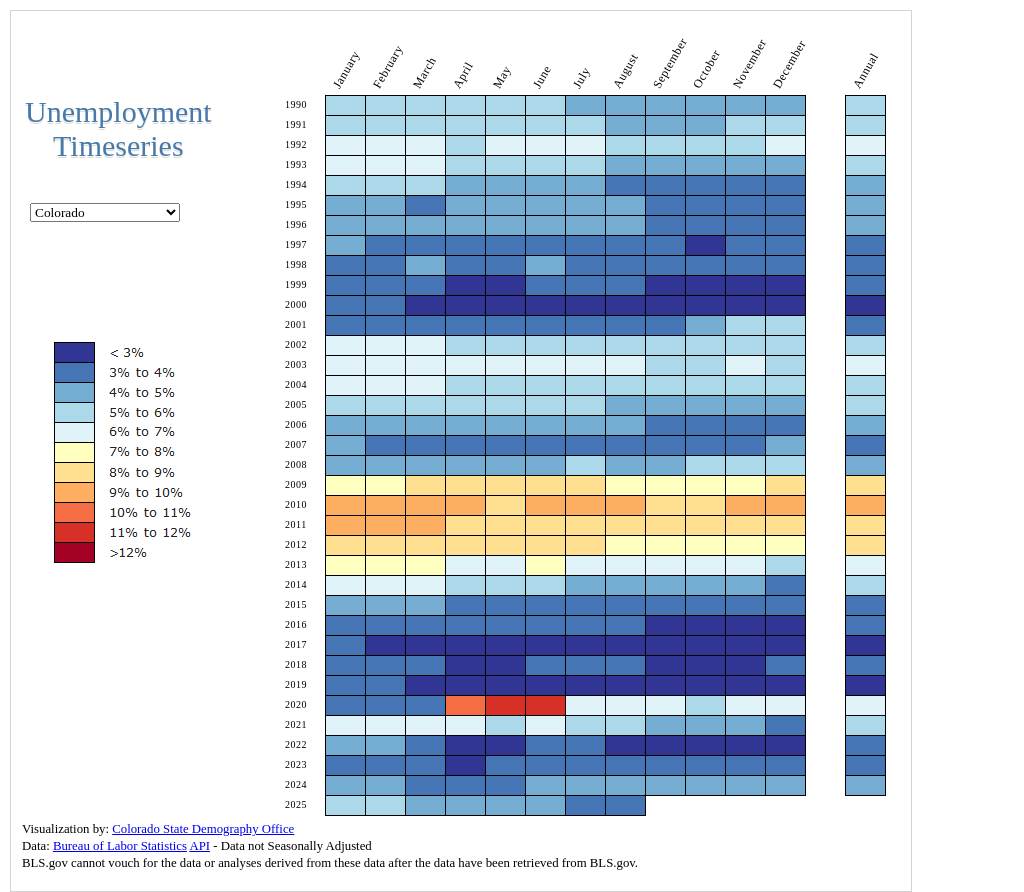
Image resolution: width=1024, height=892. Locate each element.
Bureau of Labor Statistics (120, 846)
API (199, 846)
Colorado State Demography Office (203, 829)
